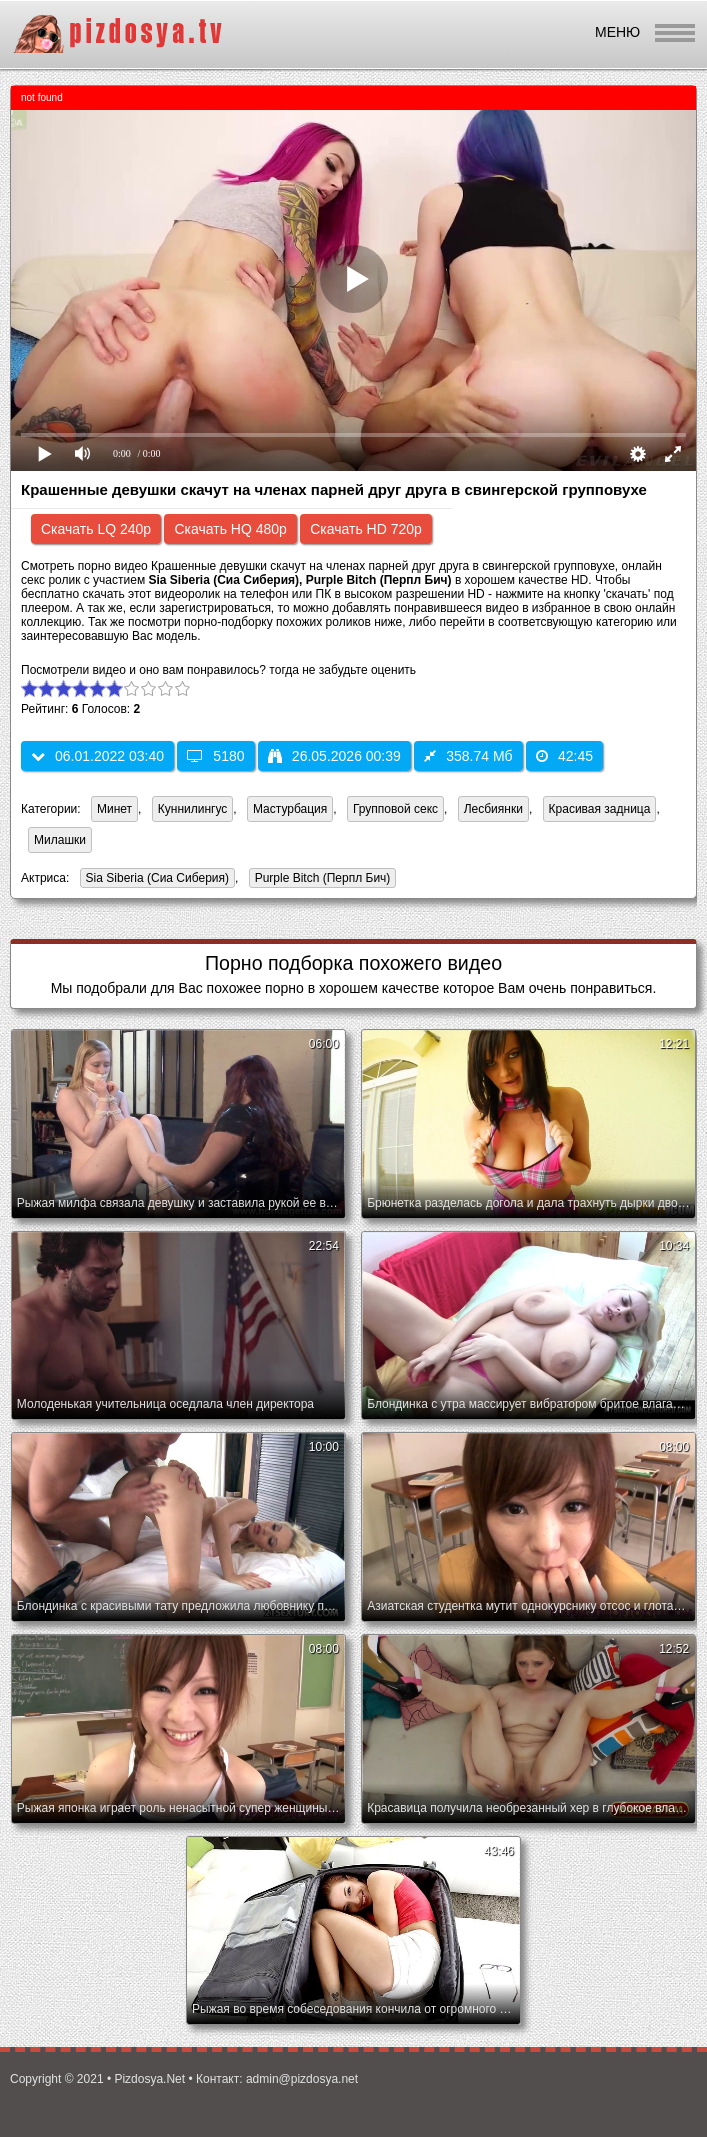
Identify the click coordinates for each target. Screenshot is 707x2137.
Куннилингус (193, 809)
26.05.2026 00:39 (334, 756)
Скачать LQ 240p (96, 529)
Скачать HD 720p (366, 529)
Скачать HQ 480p (230, 529)
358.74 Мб (468, 756)
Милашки (60, 840)
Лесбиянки (493, 809)
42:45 (564, 756)
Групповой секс (395, 809)
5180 (215, 756)
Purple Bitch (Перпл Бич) (320, 879)
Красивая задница (600, 809)
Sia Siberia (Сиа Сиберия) (154, 879)
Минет (114, 809)
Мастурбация (290, 809)
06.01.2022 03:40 (97, 756)
